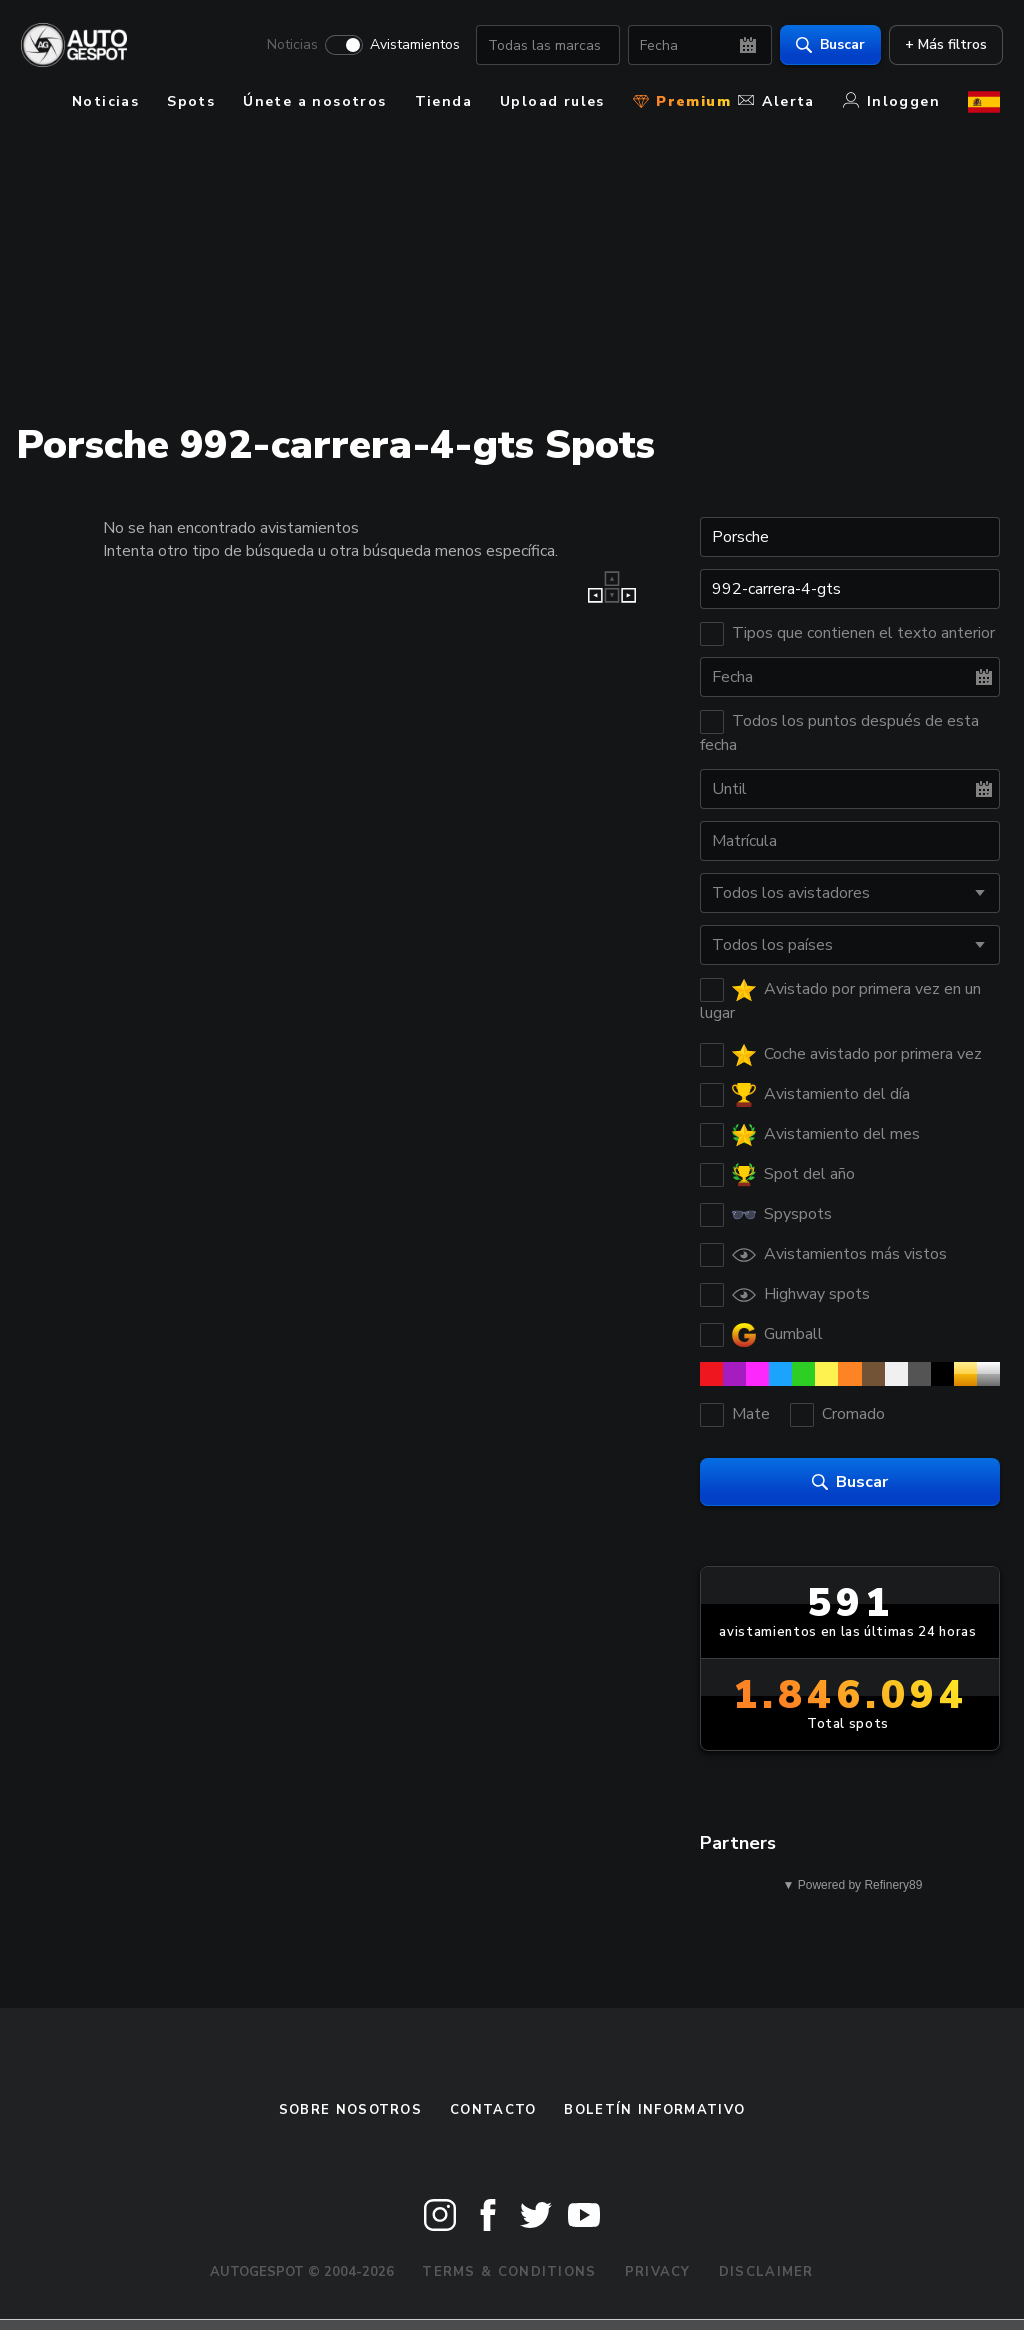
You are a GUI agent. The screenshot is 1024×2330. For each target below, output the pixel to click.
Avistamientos (412, 46)
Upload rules (552, 101)
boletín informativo (654, 2110)
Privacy (658, 2272)
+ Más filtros (943, 45)
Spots (191, 101)
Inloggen (891, 101)
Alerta (776, 101)
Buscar (827, 45)
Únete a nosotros (314, 101)
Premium (682, 101)
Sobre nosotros (350, 2110)
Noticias (289, 46)
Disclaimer (766, 2272)
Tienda (443, 101)
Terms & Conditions (509, 2272)
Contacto (493, 2110)
